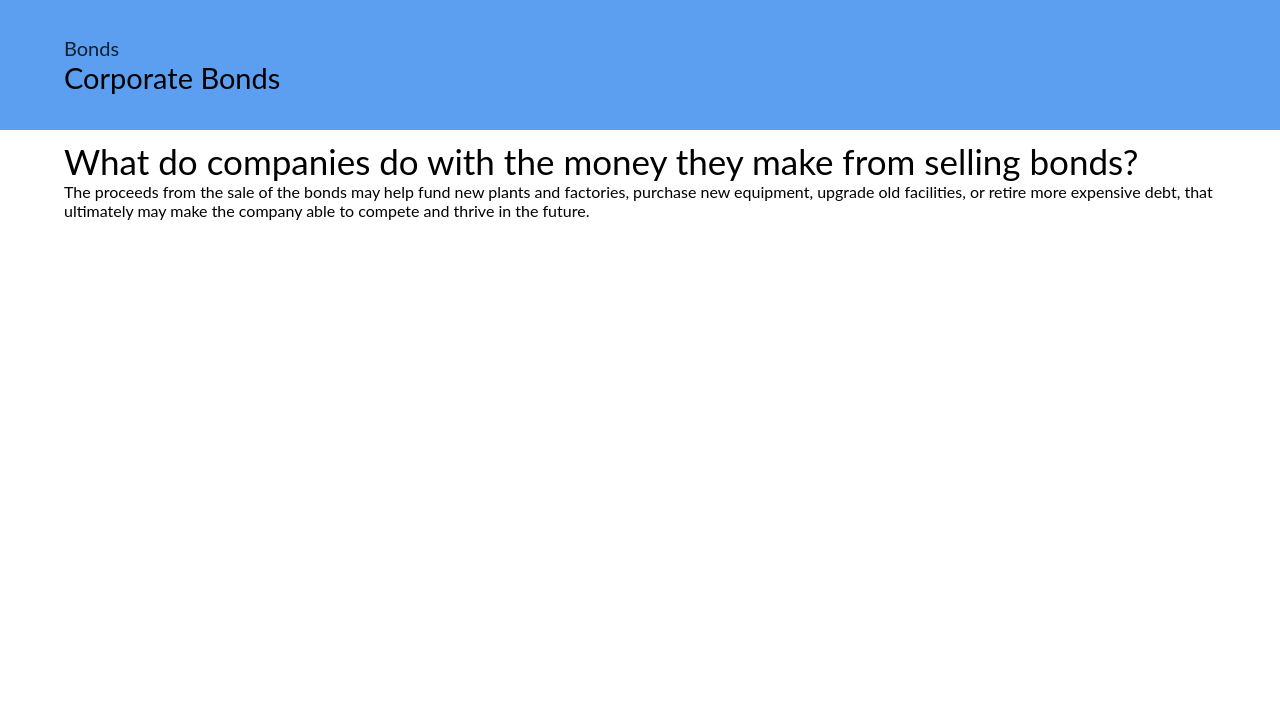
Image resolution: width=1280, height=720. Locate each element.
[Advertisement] (640, 408)
